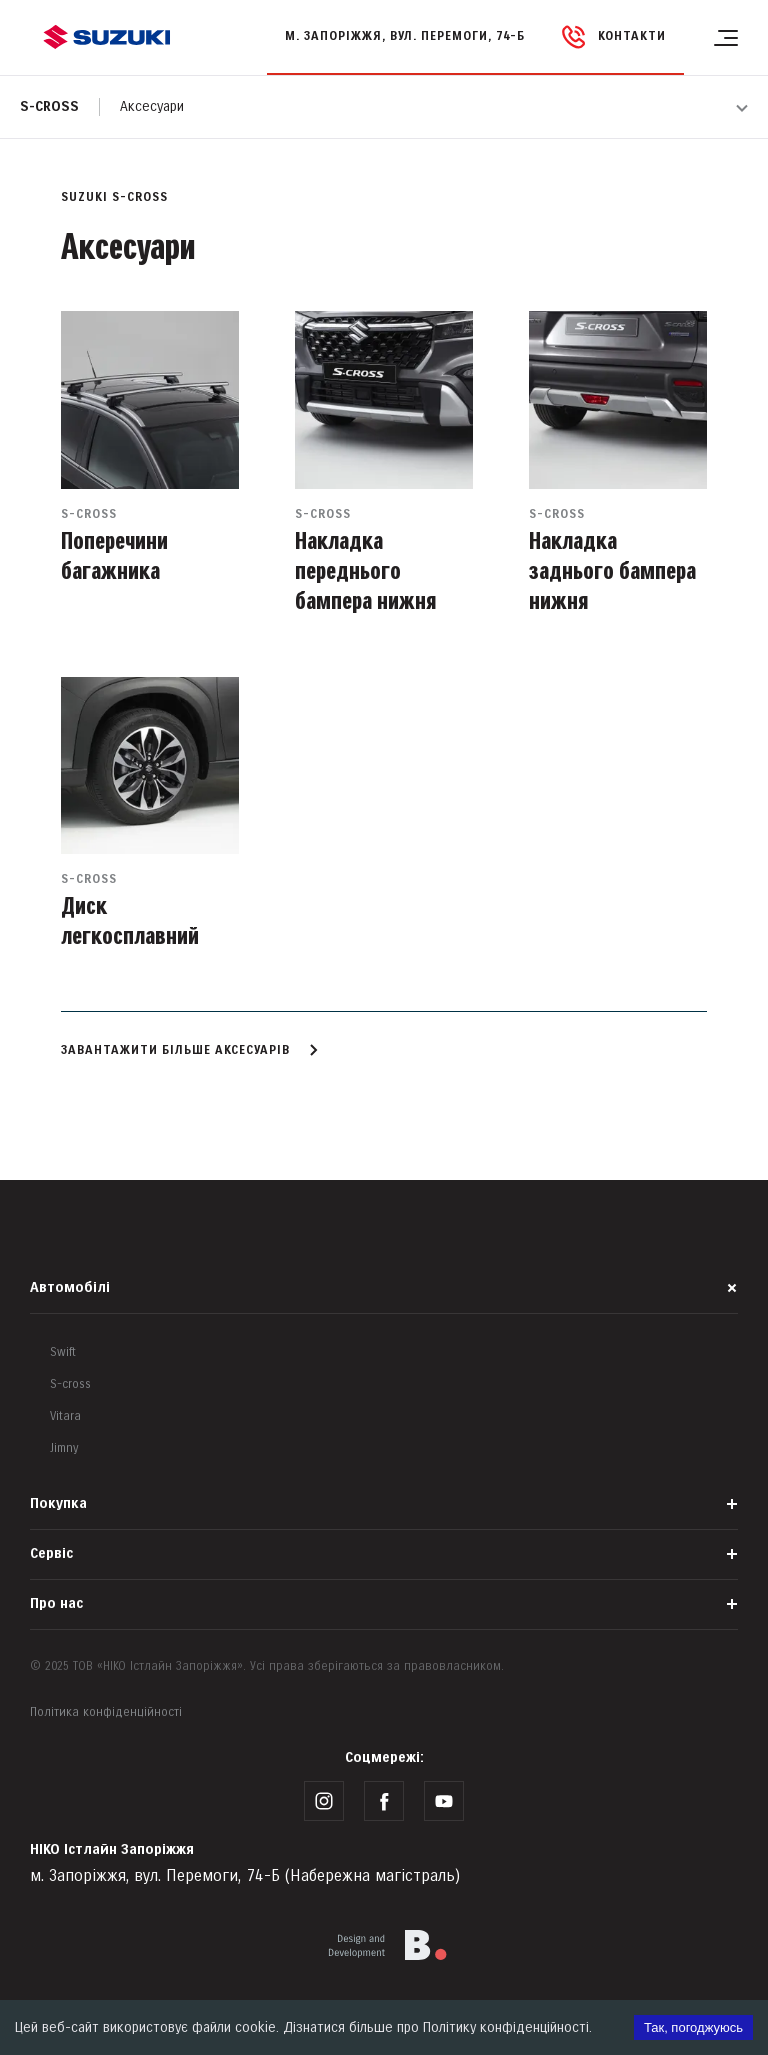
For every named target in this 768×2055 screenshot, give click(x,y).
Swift (63, 1352)
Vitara (65, 1416)
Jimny (64, 1448)
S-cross (49, 106)
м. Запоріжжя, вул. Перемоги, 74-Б (405, 36)
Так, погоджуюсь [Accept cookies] (693, 2027)
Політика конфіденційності (106, 1712)
